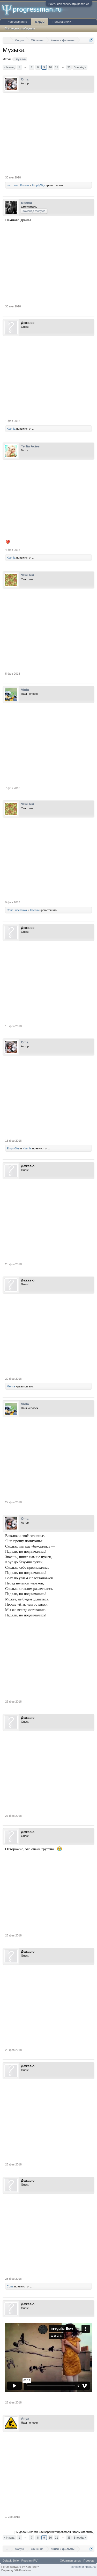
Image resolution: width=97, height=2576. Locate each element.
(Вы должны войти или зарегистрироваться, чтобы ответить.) (53, 2531)
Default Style (11, 2560)
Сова (10, 910)
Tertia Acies (30, 446)
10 (50, 67)
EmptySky (38, 185)
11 (56, 67)
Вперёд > (80, 67)
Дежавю (27, 323)
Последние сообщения (20, 28)
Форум (39, 21)
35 (68, 67)
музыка (20, 59)
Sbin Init (27, 575)
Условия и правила (83, 2566)
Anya (25, 2418)
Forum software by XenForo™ (20, 2566)
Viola (25, 690)
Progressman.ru (17, 21)
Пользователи (62, 21)
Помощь (89, 2560)
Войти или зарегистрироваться (68, 3)
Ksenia (24, 185)
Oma (24, 79)
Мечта (11, 1386)
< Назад (9, 67)
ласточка (13, 185)
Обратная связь (70, 2560)
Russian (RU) (29, 2560)
